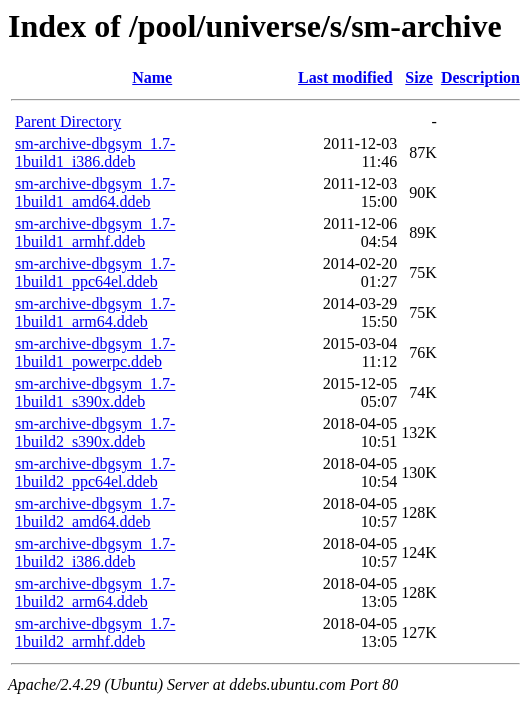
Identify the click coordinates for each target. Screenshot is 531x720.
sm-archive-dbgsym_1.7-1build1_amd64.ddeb (95, 192)
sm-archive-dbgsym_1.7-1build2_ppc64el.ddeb (95, 472)
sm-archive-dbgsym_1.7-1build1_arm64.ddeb (95, 312)
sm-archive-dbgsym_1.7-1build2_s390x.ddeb (95, 432)
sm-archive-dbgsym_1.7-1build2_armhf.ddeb (95, 632)
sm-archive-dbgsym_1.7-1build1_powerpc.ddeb (95, 352)
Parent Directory (68, 121)
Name (152, 77)
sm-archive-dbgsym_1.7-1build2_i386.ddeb (95, 552)
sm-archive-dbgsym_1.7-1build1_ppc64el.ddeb (95, 272)
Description (480, 77)
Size (419, 77)
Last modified (345, 77)
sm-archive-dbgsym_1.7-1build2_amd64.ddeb (95, 512)
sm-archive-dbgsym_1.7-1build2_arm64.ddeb (95, 592)
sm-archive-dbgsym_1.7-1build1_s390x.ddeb (95, 392)
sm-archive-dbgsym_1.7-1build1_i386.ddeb (95, 152)
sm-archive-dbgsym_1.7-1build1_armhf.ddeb (95, 232)
